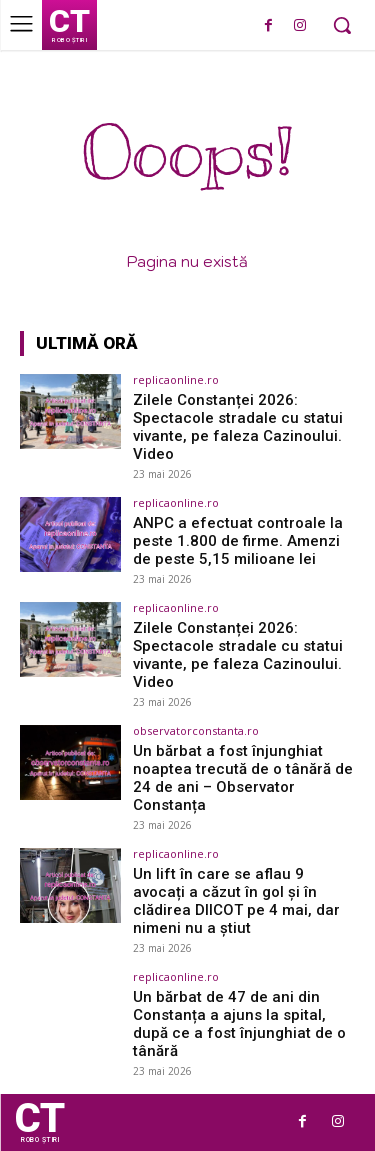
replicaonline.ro (176, 379)
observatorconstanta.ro (196, 730)
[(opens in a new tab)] (70, 411)
